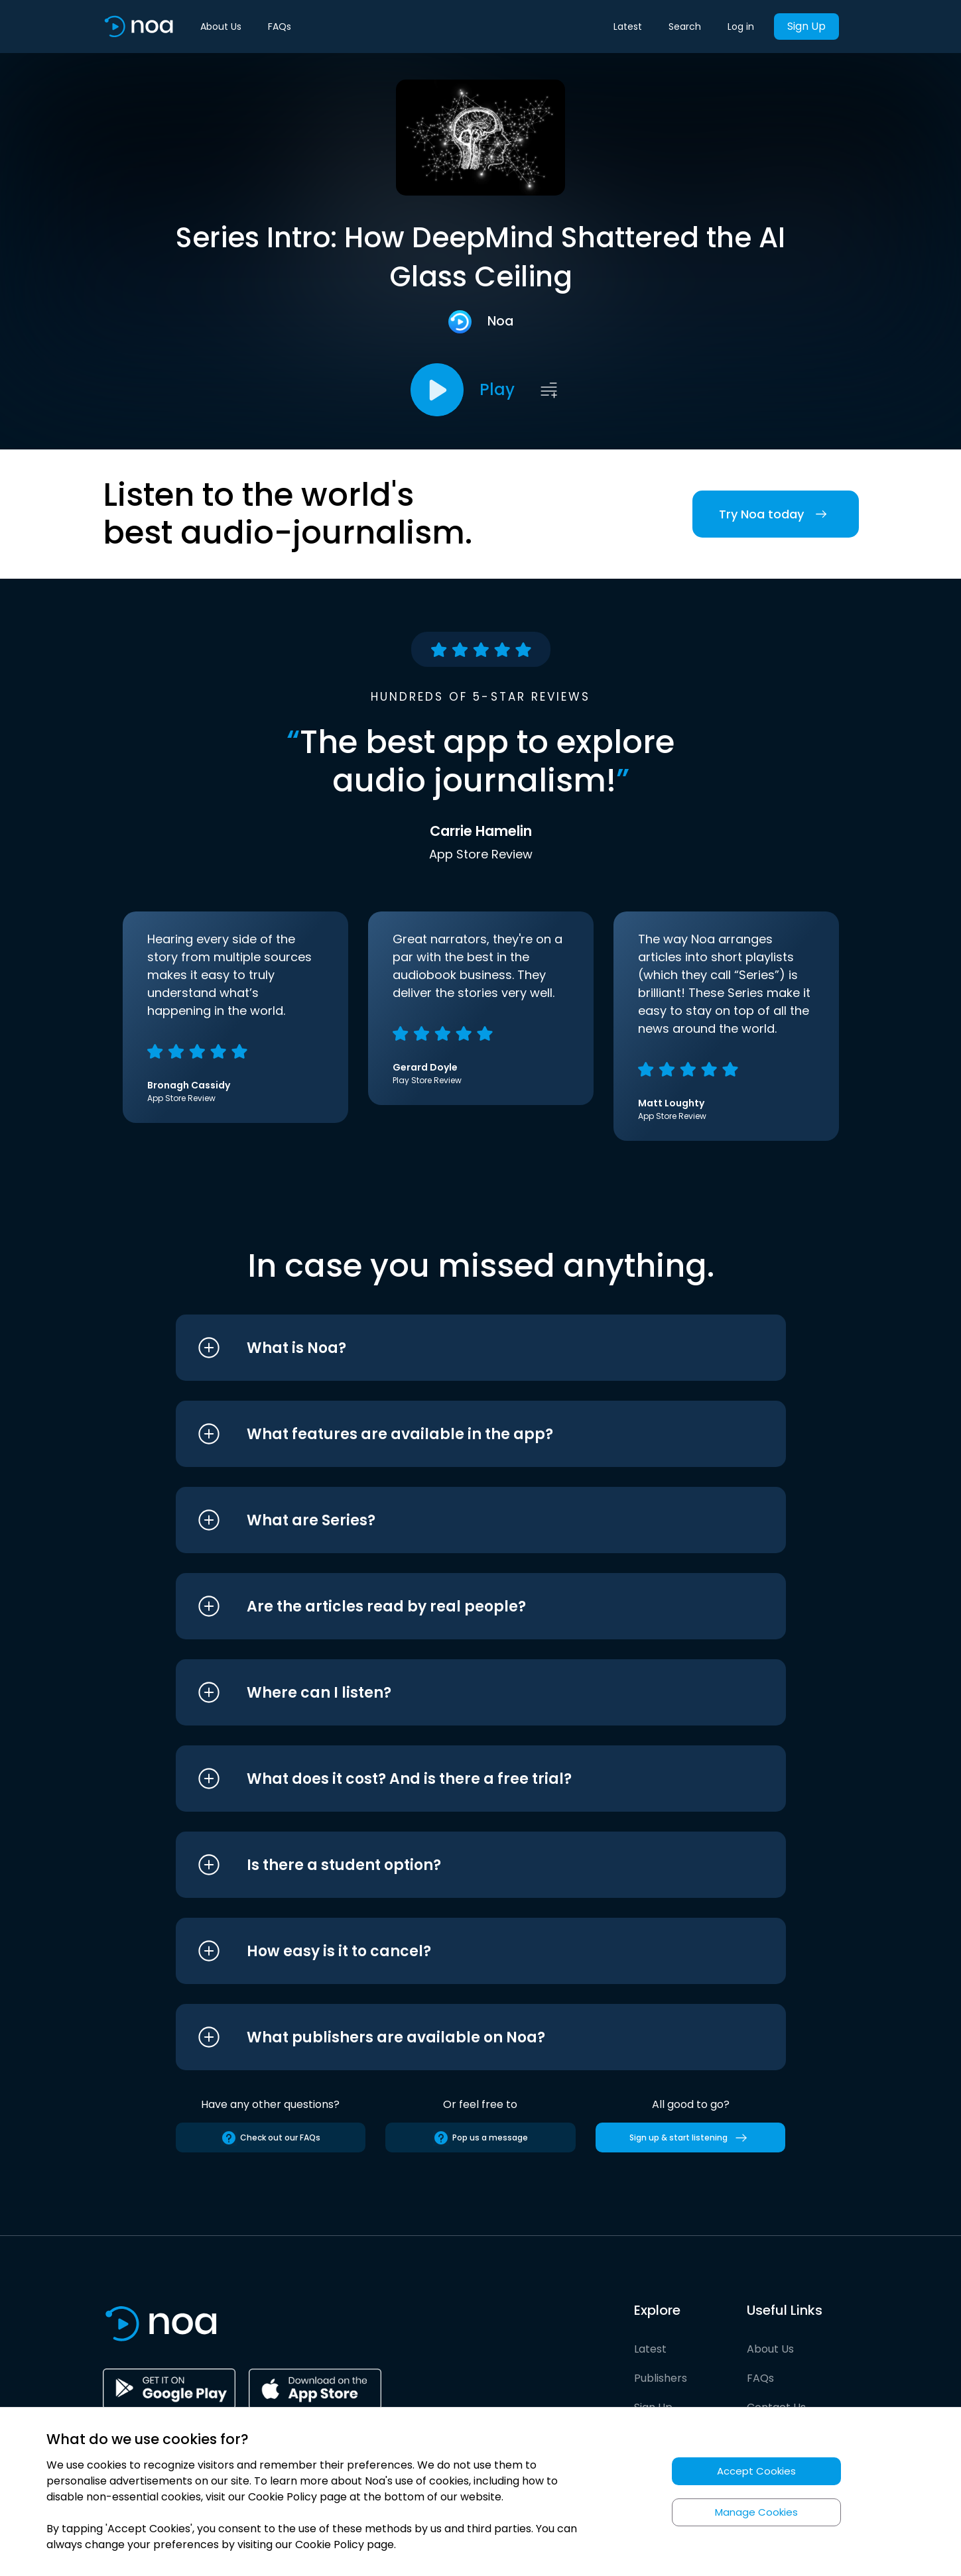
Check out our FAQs (270, 2138)
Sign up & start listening (690, 2137)
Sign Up (806, 26)
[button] (456, 1347)
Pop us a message (480, 2138)
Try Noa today (775, 514)
